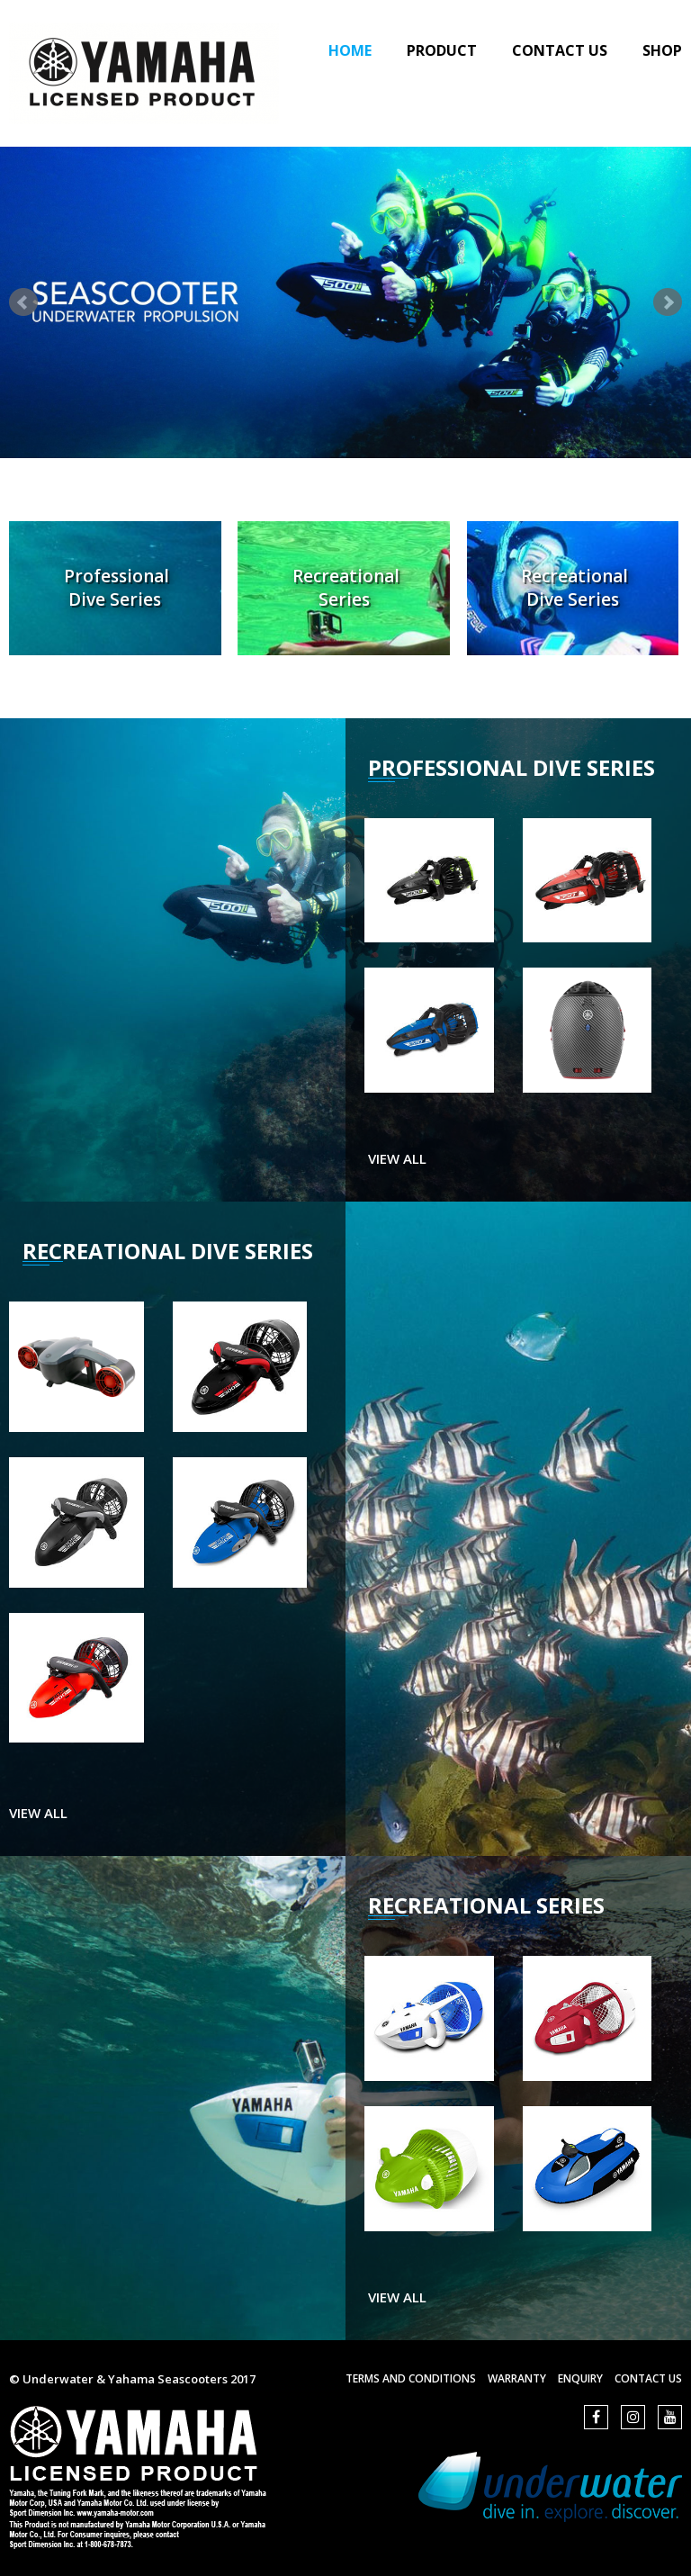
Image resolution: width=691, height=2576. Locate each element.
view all (397, 1158)
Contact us (648, 2378)
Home (350, 50)
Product (442, 50)
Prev (23, 302)
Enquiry (580, 2378)
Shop (662, 50)
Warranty (517, 2378)
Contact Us (559, 50)
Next (667, 302)
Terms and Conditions (411, 2378)
